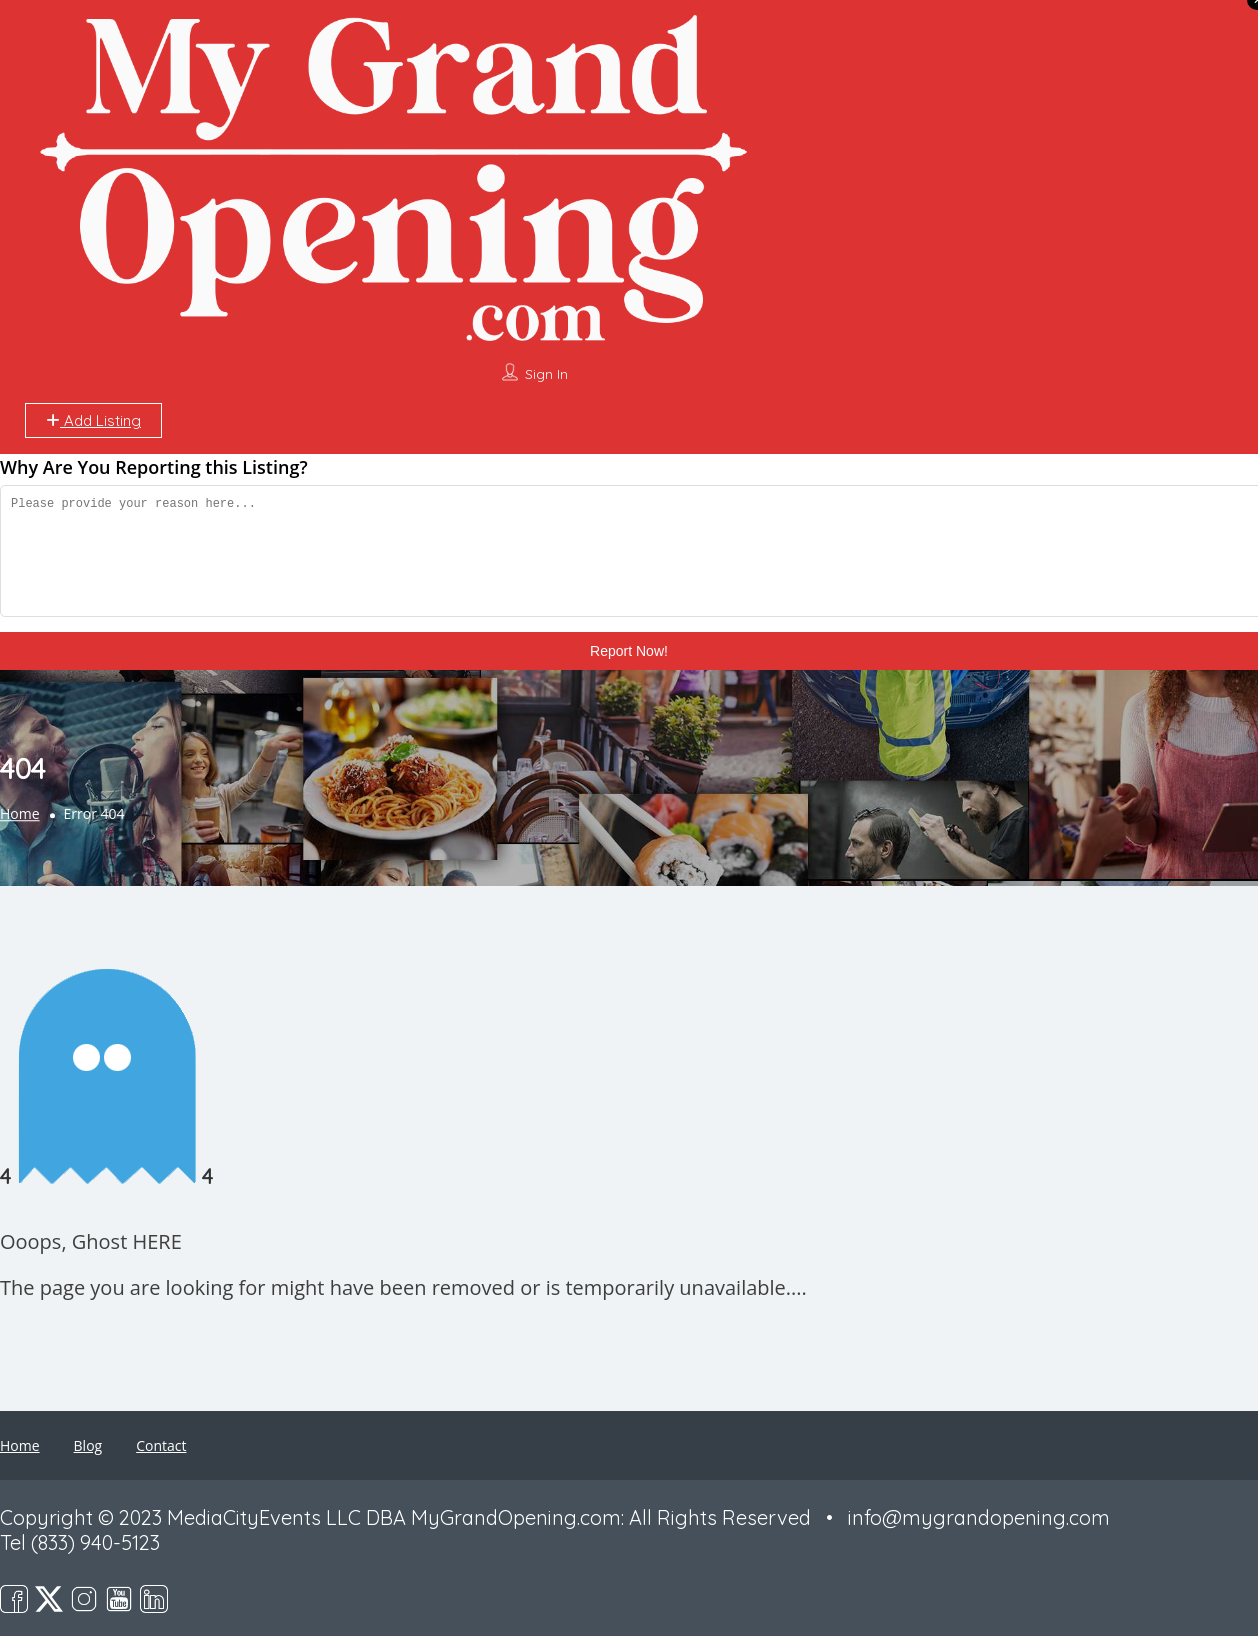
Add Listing (93, 420)
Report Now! (629, 651)
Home (20, 814)
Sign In (546, 374)
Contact (161, 1445)
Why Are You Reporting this (154, 467)
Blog (88, 1445)
